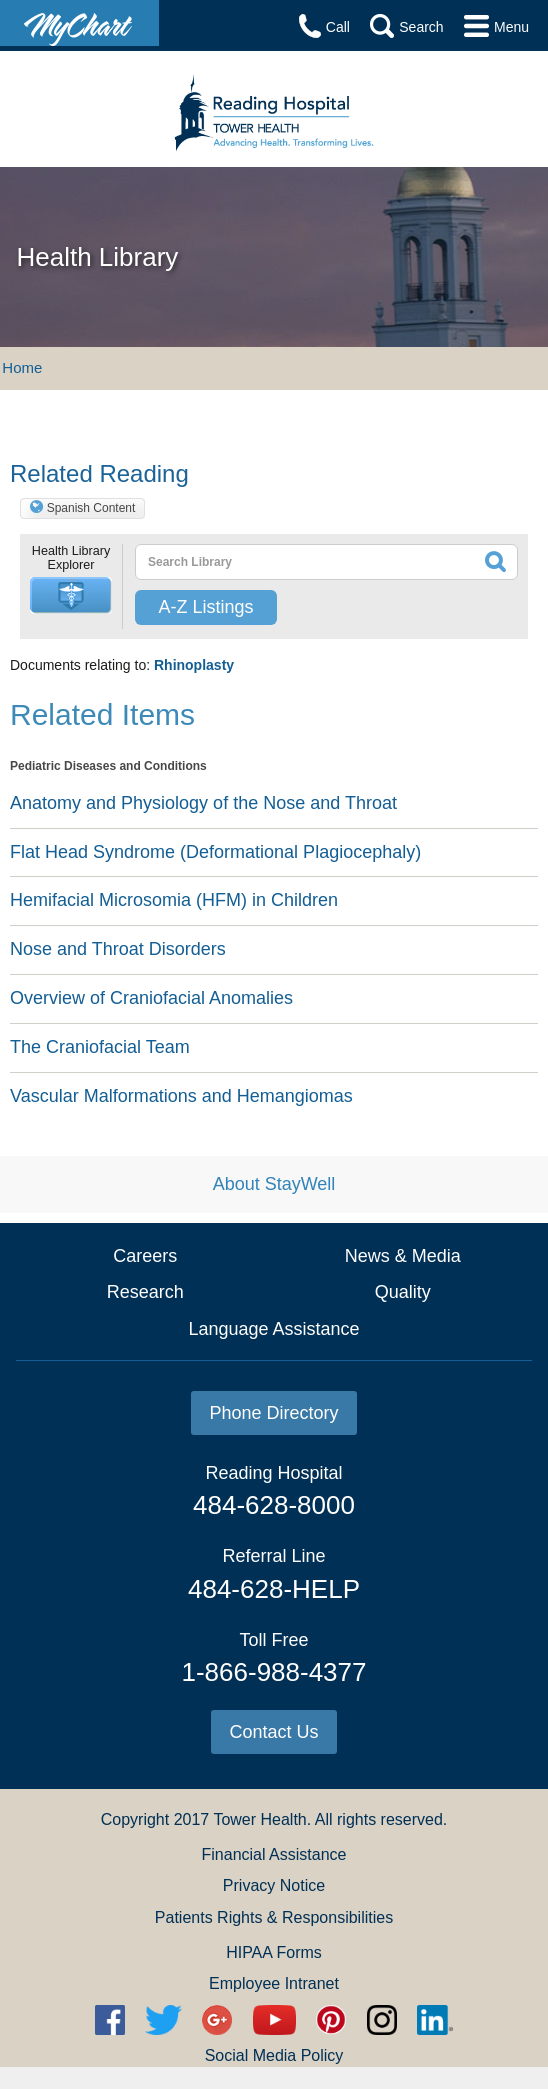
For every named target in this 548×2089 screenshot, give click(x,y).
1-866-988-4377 (273, 1672)
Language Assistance (273, 1329)
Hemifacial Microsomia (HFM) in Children (174, 900)
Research (145, 1292)
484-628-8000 (274, 1505)
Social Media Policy (274, 2055)
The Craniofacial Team (100, 1047)
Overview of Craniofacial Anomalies (151, 998)
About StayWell (274, 1184)
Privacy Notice (274, 1885)
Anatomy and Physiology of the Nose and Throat (203, 803)
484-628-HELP (274, 1589)
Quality (403, 1292)
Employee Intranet (274, 1983)
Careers (145, 1256)
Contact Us (273, 1732)
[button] (71, 595)
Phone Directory (273, 1413)
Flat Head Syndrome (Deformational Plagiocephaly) (215, 852)
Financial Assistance (274, 1854)
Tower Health (259, 1819)
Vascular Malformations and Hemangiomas (181, 1096)
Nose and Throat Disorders (118, 949)
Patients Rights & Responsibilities (274, 1917)
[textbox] (288, 562)
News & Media (403, 1256)
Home (22, 367)
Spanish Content (91, 508)
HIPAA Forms (274, 1952)
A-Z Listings (205, 607)
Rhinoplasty (194, 665)
